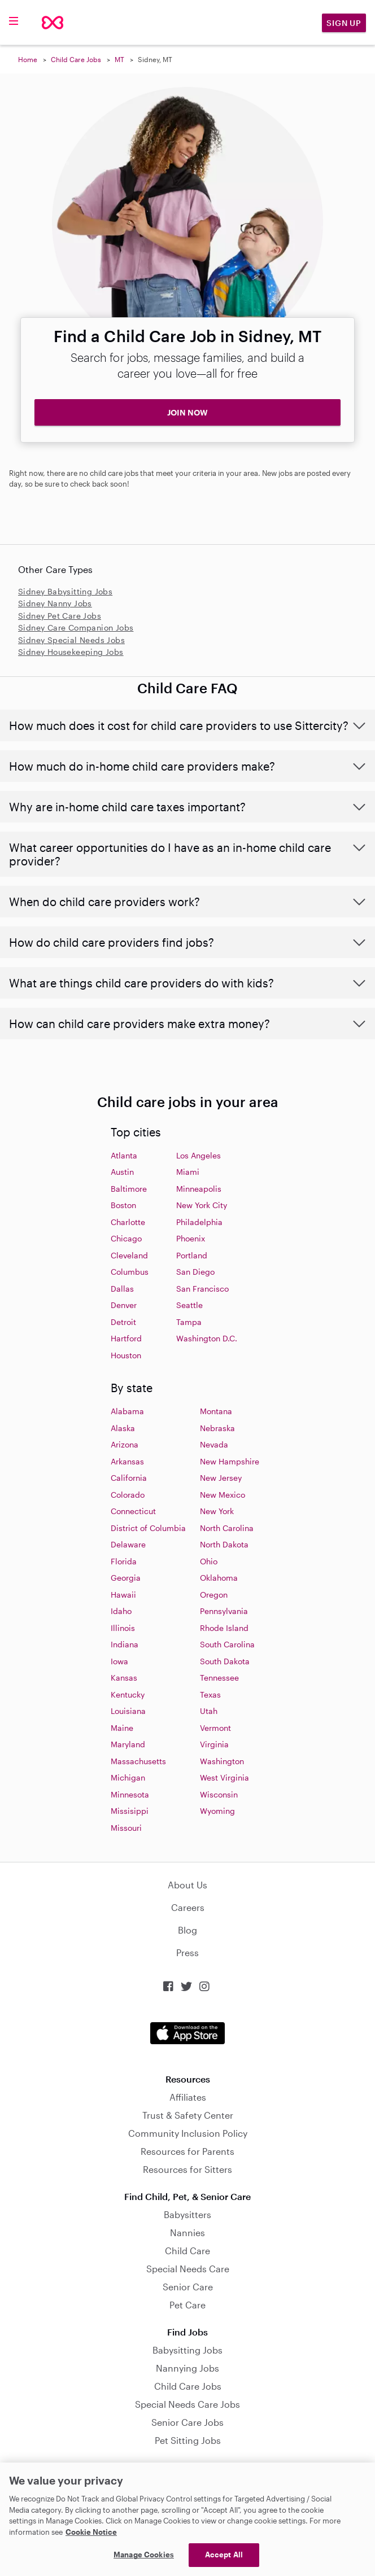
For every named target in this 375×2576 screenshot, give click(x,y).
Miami (187, 1172)
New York (217, 1511)
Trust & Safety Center (187, 2115)
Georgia (126, 1577)
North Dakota (224, 1544)
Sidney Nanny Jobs (55, 603)
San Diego (195, 1271)
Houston (126, 1355)
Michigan (128, 1777)
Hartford (126, 1338)
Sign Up (343, 23)
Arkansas (127, 1461)
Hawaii (123, 1594)
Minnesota (130, 1794)
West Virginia (224, 1777)
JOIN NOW (187, 412)
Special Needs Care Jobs (187, 2404)
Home (27, 59)
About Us (187, 1884)
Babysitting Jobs (187, 2350)
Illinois (123, 1628)
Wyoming (217, 1811)
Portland (191, 1255)
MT (119, 59)
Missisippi (130, 1811)
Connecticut (133, 1511)
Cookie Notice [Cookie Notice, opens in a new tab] (91, 2531)
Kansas (124, 1677)
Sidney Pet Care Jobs (59, 615)
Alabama (127, 1411)
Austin (122, 1172)
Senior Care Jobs (187, 2422)
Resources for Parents (187, 2151)
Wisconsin (219, 1794)
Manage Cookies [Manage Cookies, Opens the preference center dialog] (144, 2554)
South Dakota (225, 1661)
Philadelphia (199, 1222)
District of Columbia (148, 1528)
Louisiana (128, 1711)
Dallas (122, 1288)
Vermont (215, 1728)
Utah (208, 1711)
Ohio (208, 1561)
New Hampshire (229, 1461)
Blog (187, 1930)
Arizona (124, 1444)
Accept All (224, 2554)
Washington (222, 1761)
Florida (124, 1561)
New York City (201, 1205)
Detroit (123, 1322)
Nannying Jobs (187, 2368)
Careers (187, 1907)
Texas (210, 1694)
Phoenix (190, 1238)
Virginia (214, 1744)
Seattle (189, 1305)
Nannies (187, 2232)
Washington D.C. (206, 1338)
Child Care (187, 2250)
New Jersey (221, 1477)
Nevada (214, 1444)
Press (187, 1952)
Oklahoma (219, 1577)
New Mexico (222, 1494)
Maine (122, 1728)
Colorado (128, 1494)
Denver (124, 1305)
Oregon (214, 1594)
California (129, 1477)
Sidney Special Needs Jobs (71, 640)
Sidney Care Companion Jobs (75, 627)
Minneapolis (198, 1188)
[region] (187, 2519)
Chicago (126, 1238)
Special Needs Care (187, 2268)
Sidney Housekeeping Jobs (71, 652)
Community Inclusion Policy (187, 2133)
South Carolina (227, 1644)
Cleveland (129, 1255)
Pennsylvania (224, 1611)
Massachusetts (138, 1761)
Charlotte (128, 1222)
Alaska (123, 1428)
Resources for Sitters (187, 2169)
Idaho (121, 1611)
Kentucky (128, 1694)
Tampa (189, 1322)
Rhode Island (224, 1628)
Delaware (128, 1544)
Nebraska (217, 1428)
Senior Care (188, 2286)
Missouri (126, 1827)
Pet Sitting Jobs (188, 2440)
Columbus (130, 1271)
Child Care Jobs (76, 59)
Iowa (119, 1661)
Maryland (128, 1744)
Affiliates (187, 2097)
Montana (216, 1411)
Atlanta (124, 1155)
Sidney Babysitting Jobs (65, 591)
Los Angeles (198, 1155)
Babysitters (187, 2214)
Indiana (124, 1644)
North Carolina (227, 1528)
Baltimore (129, 1188)
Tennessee (219, 1677)
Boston (123, 1205)
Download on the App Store (187, 2033)
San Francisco (202, 1288)
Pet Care (187, 2304)
